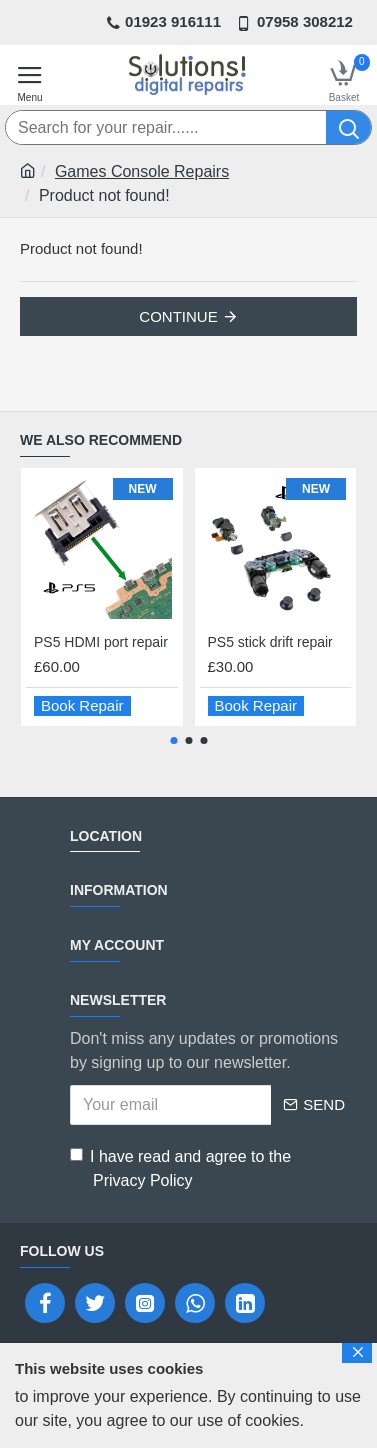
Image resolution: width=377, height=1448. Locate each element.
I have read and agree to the (180, 1170)
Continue (178, 316)
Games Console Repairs (142, 171)
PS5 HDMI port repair (101, 642)
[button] (173, 740)
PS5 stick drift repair (270, 642)
